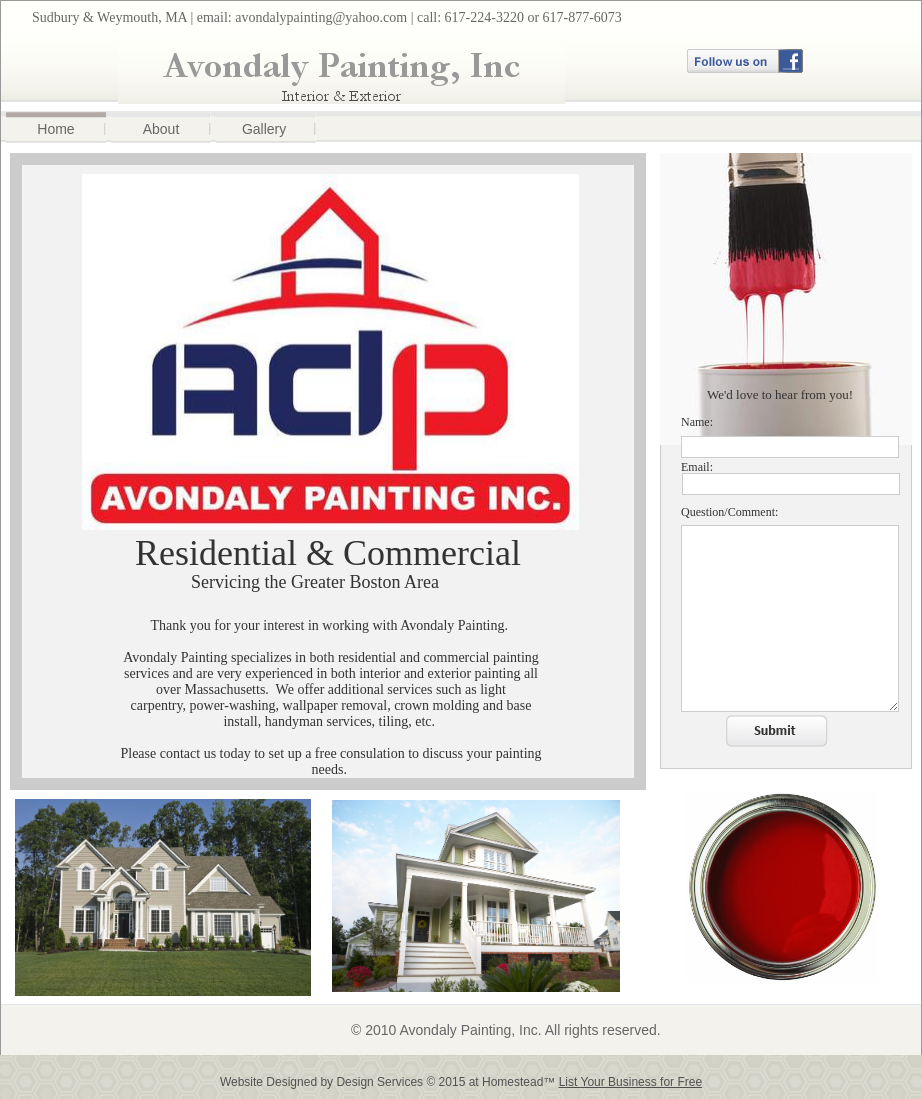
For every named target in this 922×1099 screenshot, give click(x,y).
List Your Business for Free (630, 1082)
